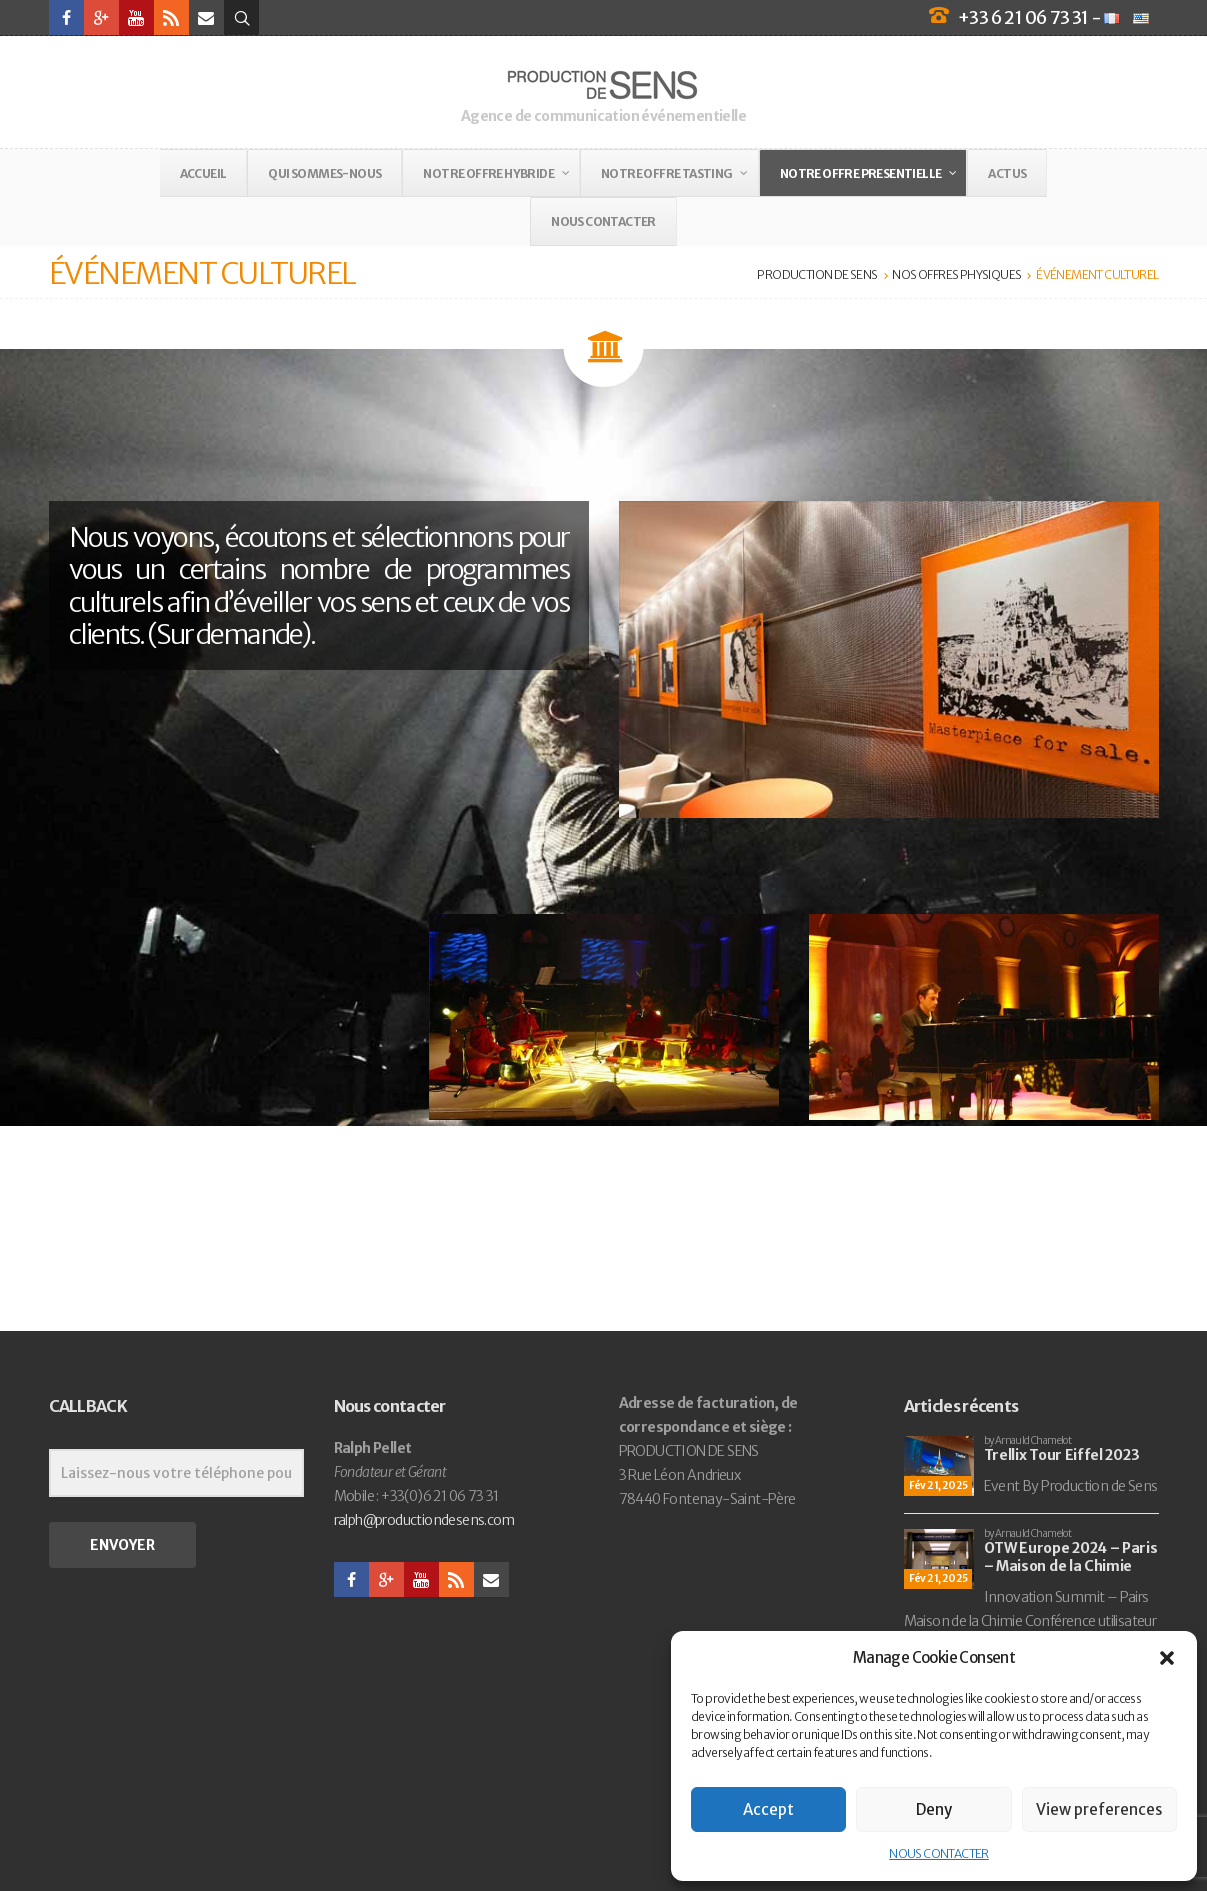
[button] (1167, 1658)
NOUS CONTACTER (939, 1853)
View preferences (1099, 1809)
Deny (934, 1809)
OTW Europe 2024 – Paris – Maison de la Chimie (1071, 1557)
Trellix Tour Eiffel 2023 (1062, 1455)
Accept (768, 1809)
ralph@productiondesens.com (424, 1520)
